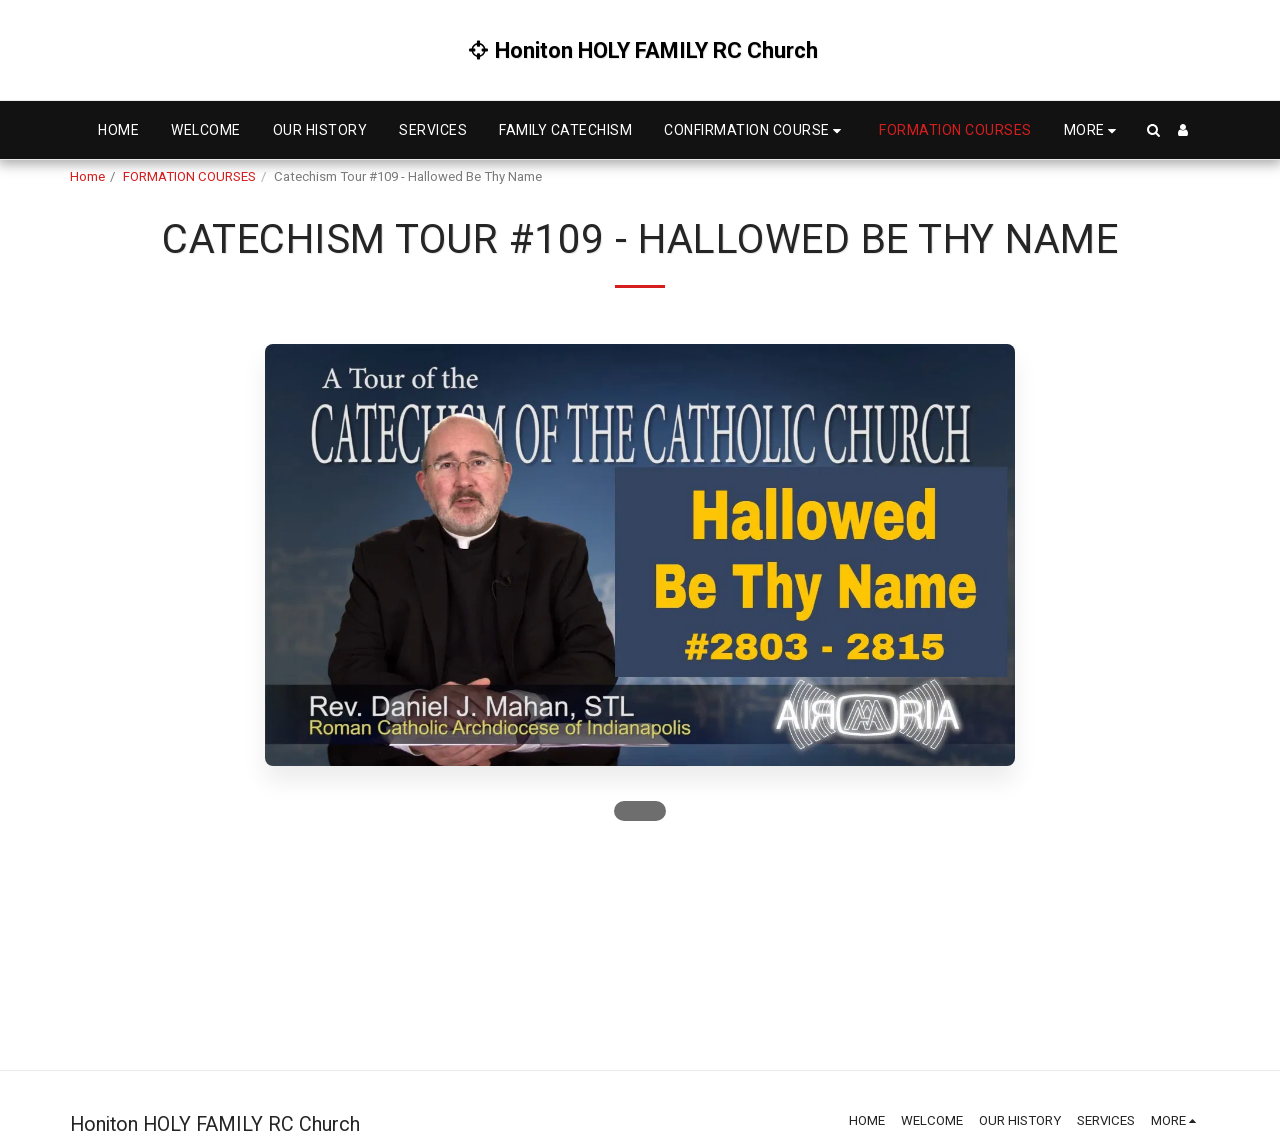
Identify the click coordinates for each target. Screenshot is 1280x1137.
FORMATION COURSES (189, 176)
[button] (755, 130)
